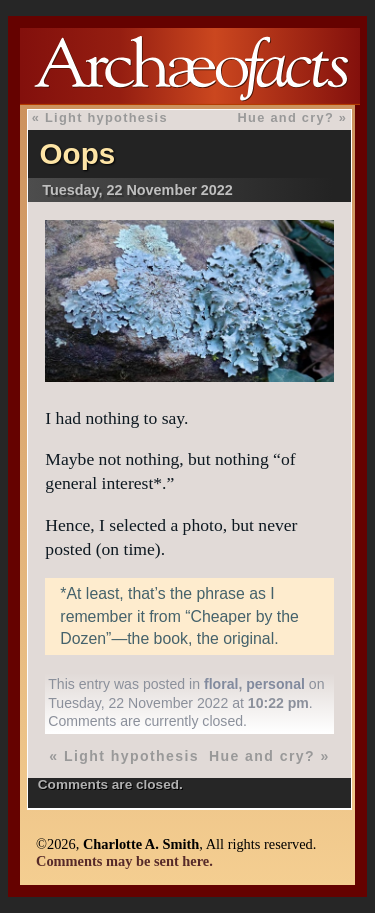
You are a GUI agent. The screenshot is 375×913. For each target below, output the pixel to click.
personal (275, 684)
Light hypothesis (106, 117)
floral (221, 684)
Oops (78, 153)
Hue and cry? (286, 117)
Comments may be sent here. (124, 861)
